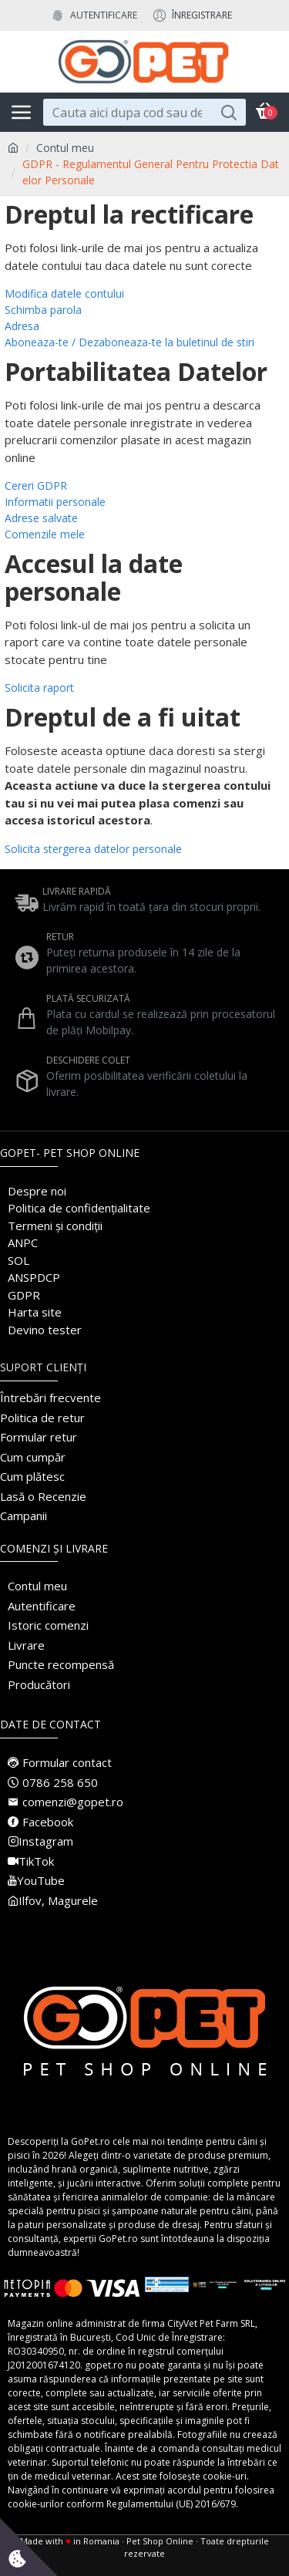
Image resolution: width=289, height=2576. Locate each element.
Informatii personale (55, 501)
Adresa (22, 326)
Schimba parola (43, 309)
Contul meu (65, 147)
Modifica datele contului (64, 293)
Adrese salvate (41, 518)
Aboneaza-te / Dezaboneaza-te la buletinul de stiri (129, 342)
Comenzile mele (45, 534)
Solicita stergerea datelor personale (93, 848)
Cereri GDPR (36, 485)
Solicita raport (39, 687)
